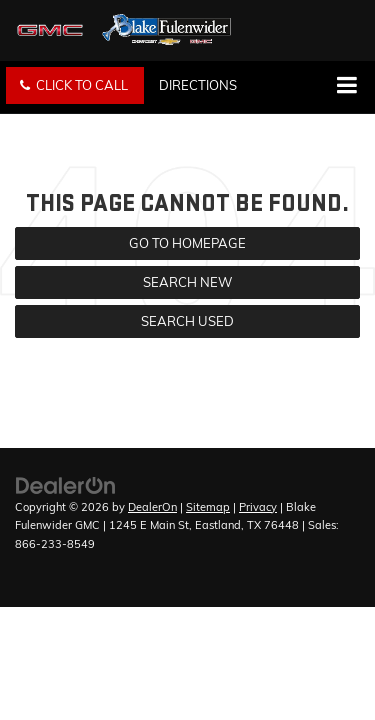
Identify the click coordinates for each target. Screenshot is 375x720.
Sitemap (208, 507)
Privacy (258, 507)
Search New (187, 282)
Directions (198, 85)
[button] (75, 85)
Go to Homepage (187, 243)
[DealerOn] (66, 484)
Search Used (187, 321)
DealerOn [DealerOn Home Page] (152, 507)
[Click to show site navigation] (346, 87)
